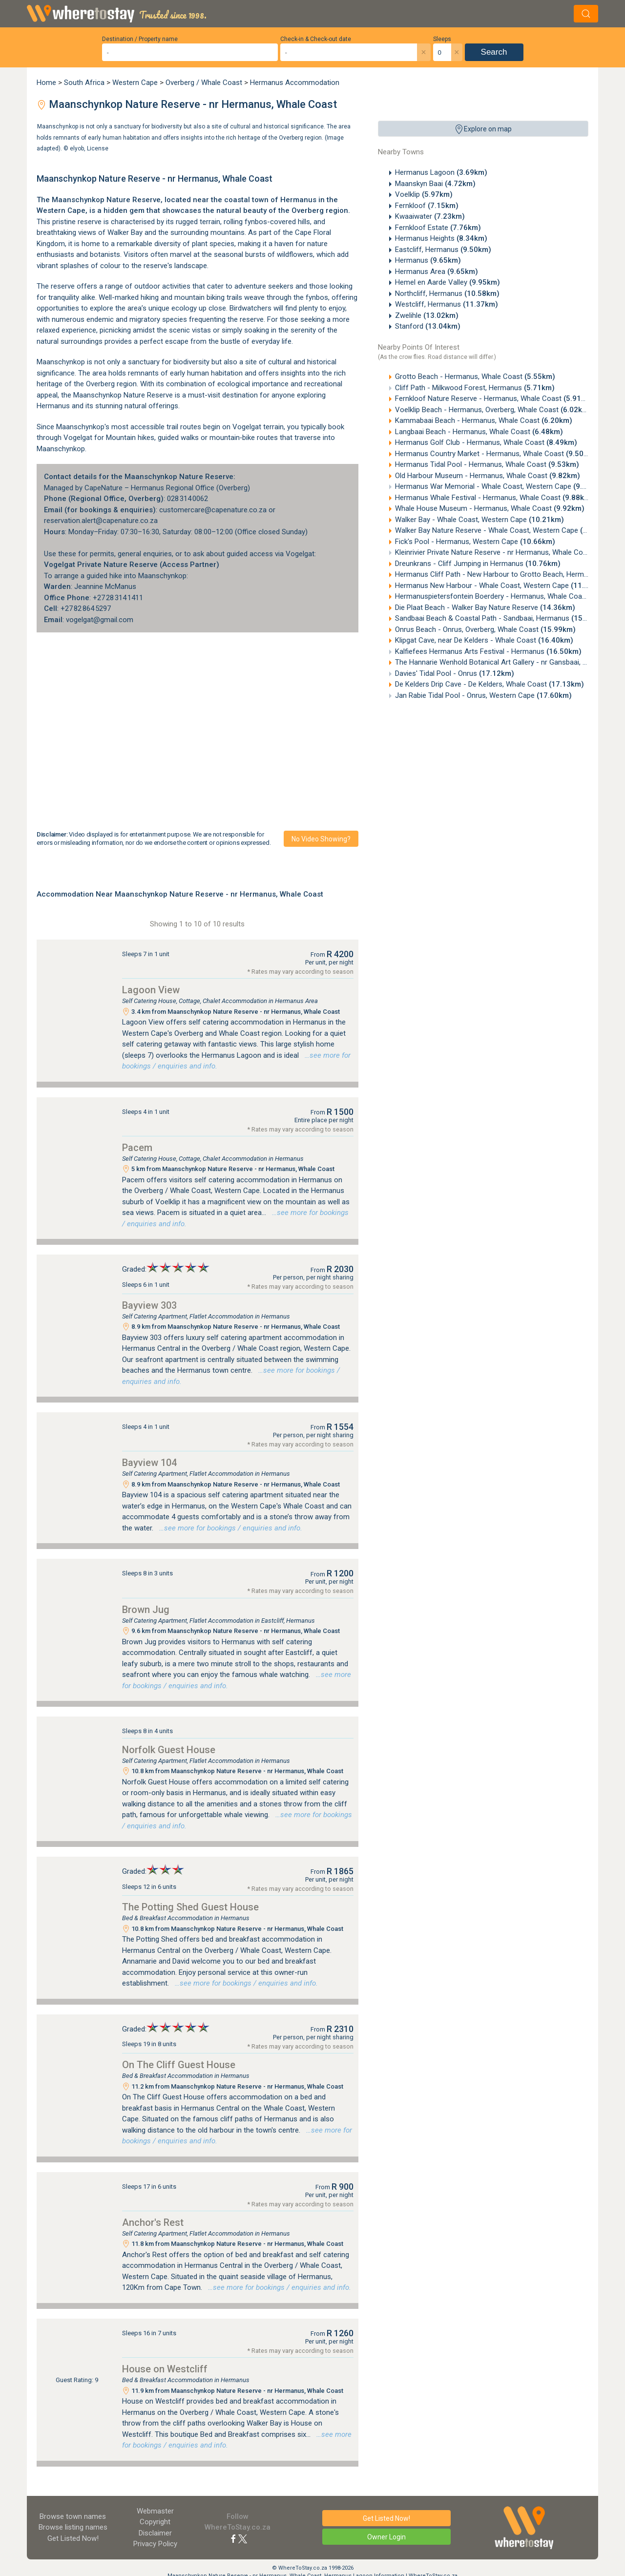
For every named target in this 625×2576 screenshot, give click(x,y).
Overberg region (320, 210)
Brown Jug (145, 1609)
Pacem (137, 1147)
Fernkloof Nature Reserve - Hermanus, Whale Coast (494, 398)
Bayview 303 (149, 1305)
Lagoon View (151, 990)
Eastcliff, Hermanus (443, 249)
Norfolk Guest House (168, 1750)
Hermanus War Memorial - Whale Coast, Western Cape (499, 486)
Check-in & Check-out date (315, 39)
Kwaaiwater (430, 216)
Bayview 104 (149, 1462)
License (97, 148)
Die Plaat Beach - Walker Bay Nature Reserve (485, 607)
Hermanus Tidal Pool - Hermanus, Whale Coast (487, 464)
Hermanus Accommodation (294, 82)
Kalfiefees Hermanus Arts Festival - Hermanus (488, 651)
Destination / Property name (140, 39)
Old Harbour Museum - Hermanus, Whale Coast (487, 475)
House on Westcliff (165, 2369)
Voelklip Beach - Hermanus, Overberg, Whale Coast (493, 409)
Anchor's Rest (153, 2222)
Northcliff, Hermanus (447, 293)
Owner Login (386, 2537)
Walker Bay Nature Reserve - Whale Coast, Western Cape (505, 530)
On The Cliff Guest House (178, 2065)
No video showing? (321, 839)
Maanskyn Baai (435, 183)
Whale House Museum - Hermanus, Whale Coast (489, 508)
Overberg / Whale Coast (204, 82)
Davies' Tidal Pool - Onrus (454, 673)
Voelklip (424, 194)
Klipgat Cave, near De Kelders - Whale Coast (484, 640)
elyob (77, 148)
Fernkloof (426, 205)
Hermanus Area (436, 271)
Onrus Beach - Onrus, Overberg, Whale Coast (485, 629)
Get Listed (73, 2538)
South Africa (84, 82)
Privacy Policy (155, 2543)
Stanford (427, 326)
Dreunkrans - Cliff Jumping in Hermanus (478, 563)
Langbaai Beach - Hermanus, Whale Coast (479, 431)
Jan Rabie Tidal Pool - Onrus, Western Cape (483, 695)
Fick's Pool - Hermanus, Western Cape (475, 541)
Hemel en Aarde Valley (447, 282)
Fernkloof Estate (438, 227)
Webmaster (155, 2511)
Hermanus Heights (441, 238)
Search (494, 52)
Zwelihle (426, 315)
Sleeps (442, 39)
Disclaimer (155, 2533)
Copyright (155, 2521)
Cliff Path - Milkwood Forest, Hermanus (475, 387)
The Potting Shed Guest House (190, 1907)
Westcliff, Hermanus (446, 304)
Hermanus (428, 260)
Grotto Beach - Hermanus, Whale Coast (475, 376)
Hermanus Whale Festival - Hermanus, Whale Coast (494, 497)
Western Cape (135, 82)
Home (46, 82)
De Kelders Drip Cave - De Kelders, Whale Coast (489, 684)
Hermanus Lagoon (441, 172)
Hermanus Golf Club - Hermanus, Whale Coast (486, 442)
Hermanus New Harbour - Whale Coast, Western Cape (500, 585)
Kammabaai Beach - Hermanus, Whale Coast (483, 420)
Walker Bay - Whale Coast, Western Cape (479, 519)
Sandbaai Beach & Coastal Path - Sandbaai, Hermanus (500, 618)
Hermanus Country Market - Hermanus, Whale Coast (496, 453)
